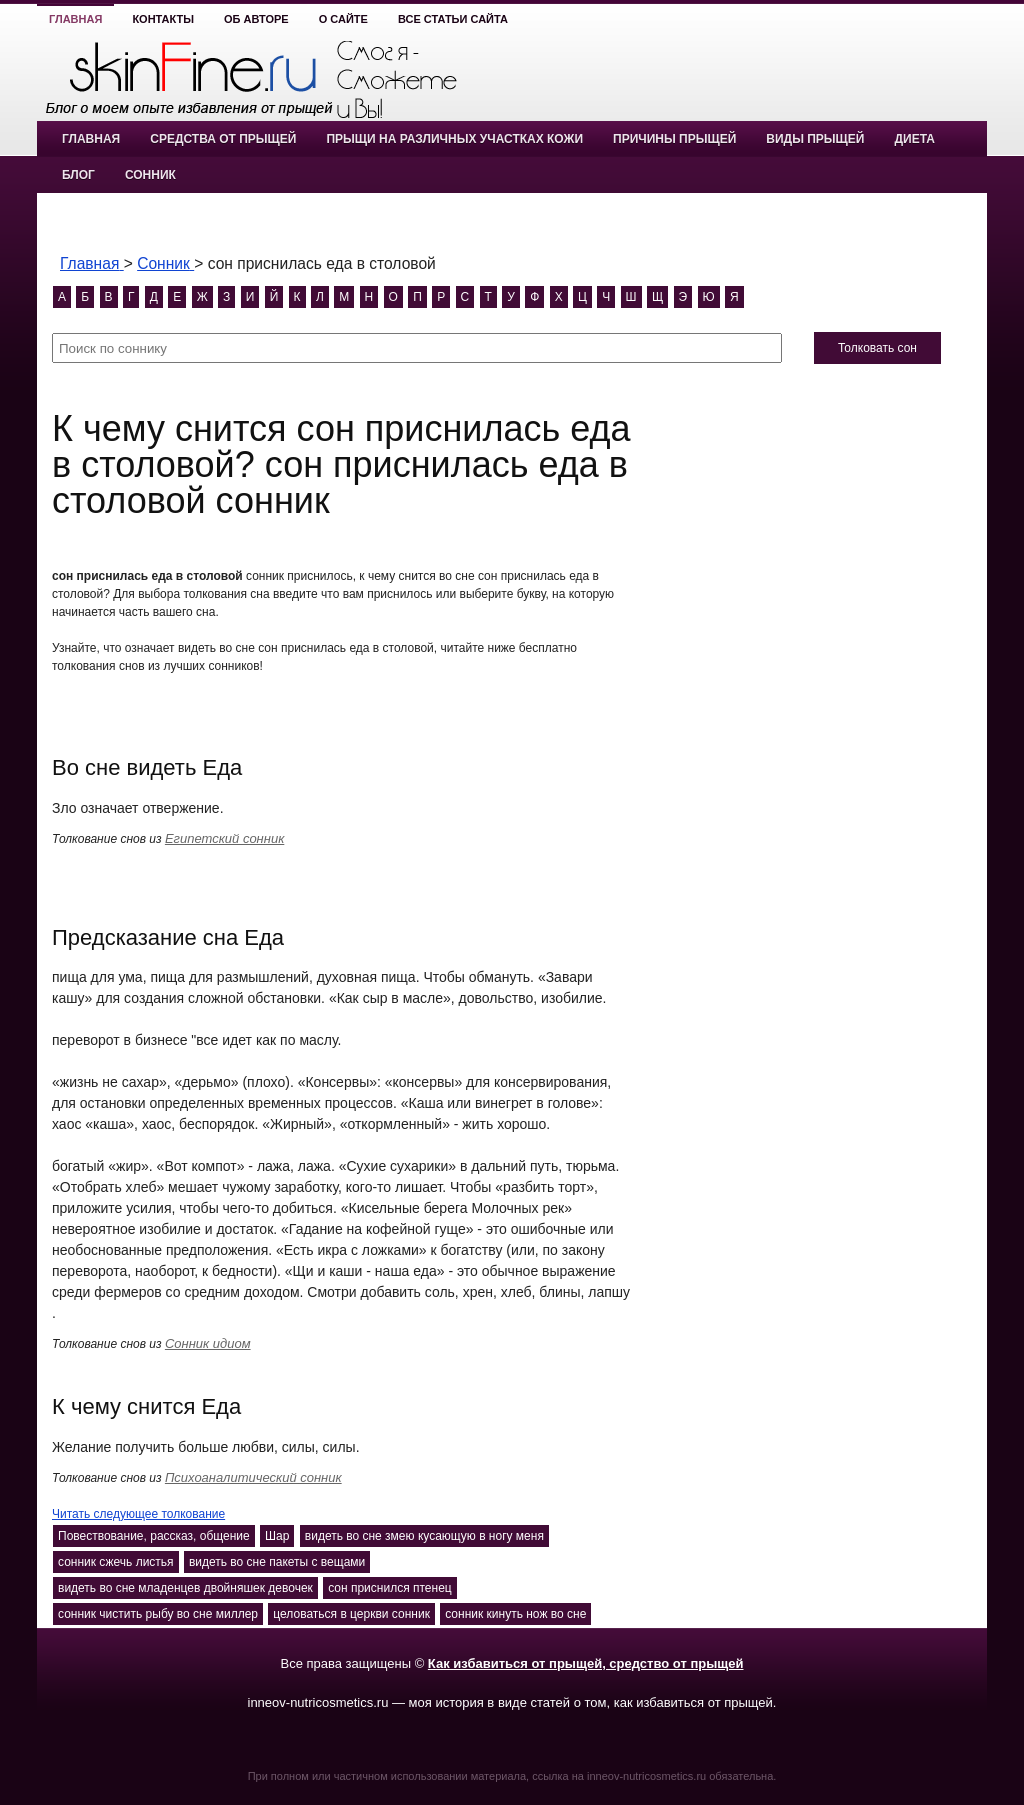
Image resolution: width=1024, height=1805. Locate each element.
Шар (277, 1536)
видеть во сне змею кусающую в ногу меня (424, 1536)
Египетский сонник (224, 838)
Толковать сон (877, 348)
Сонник (150, 175)
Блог (78, 175)
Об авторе (256, 19)
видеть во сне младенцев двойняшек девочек (185, 1588)
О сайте (343, 19)
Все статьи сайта (453, 19)
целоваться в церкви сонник (351, 1614)
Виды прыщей (815, 139)
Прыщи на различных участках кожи (454, 139)
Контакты (163, 19)
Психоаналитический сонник (253, 1477)
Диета (914, 139)
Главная (75, 19)
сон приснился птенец (390, 1588)
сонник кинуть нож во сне (515, 1614)
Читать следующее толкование (138, 1514)
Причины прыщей (674, 139)
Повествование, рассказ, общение (154, 1536)
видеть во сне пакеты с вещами (277, 1562)
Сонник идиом (208, 1343)
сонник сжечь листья (116, 1562)
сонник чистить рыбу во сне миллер (158, 1614)
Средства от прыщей (223, 139)
